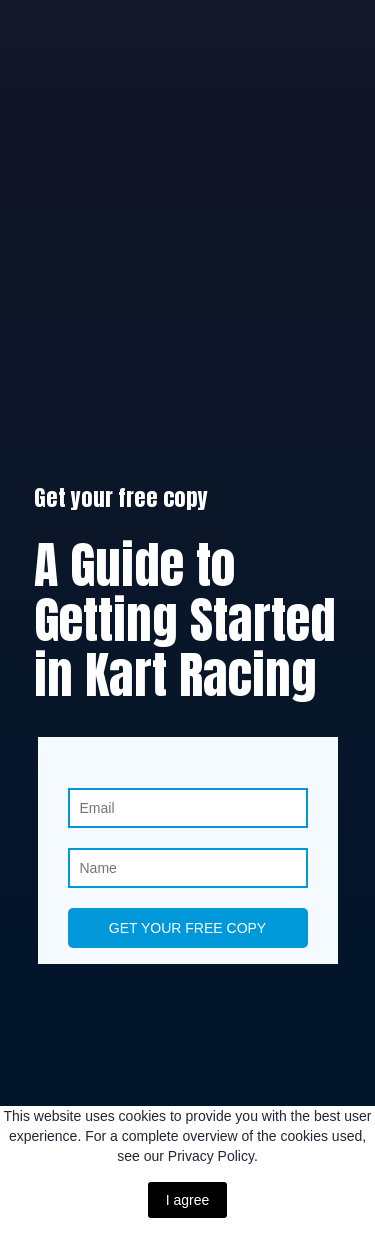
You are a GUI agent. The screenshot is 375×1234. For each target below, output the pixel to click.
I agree (188, 1200)
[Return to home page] (187, 1090)
